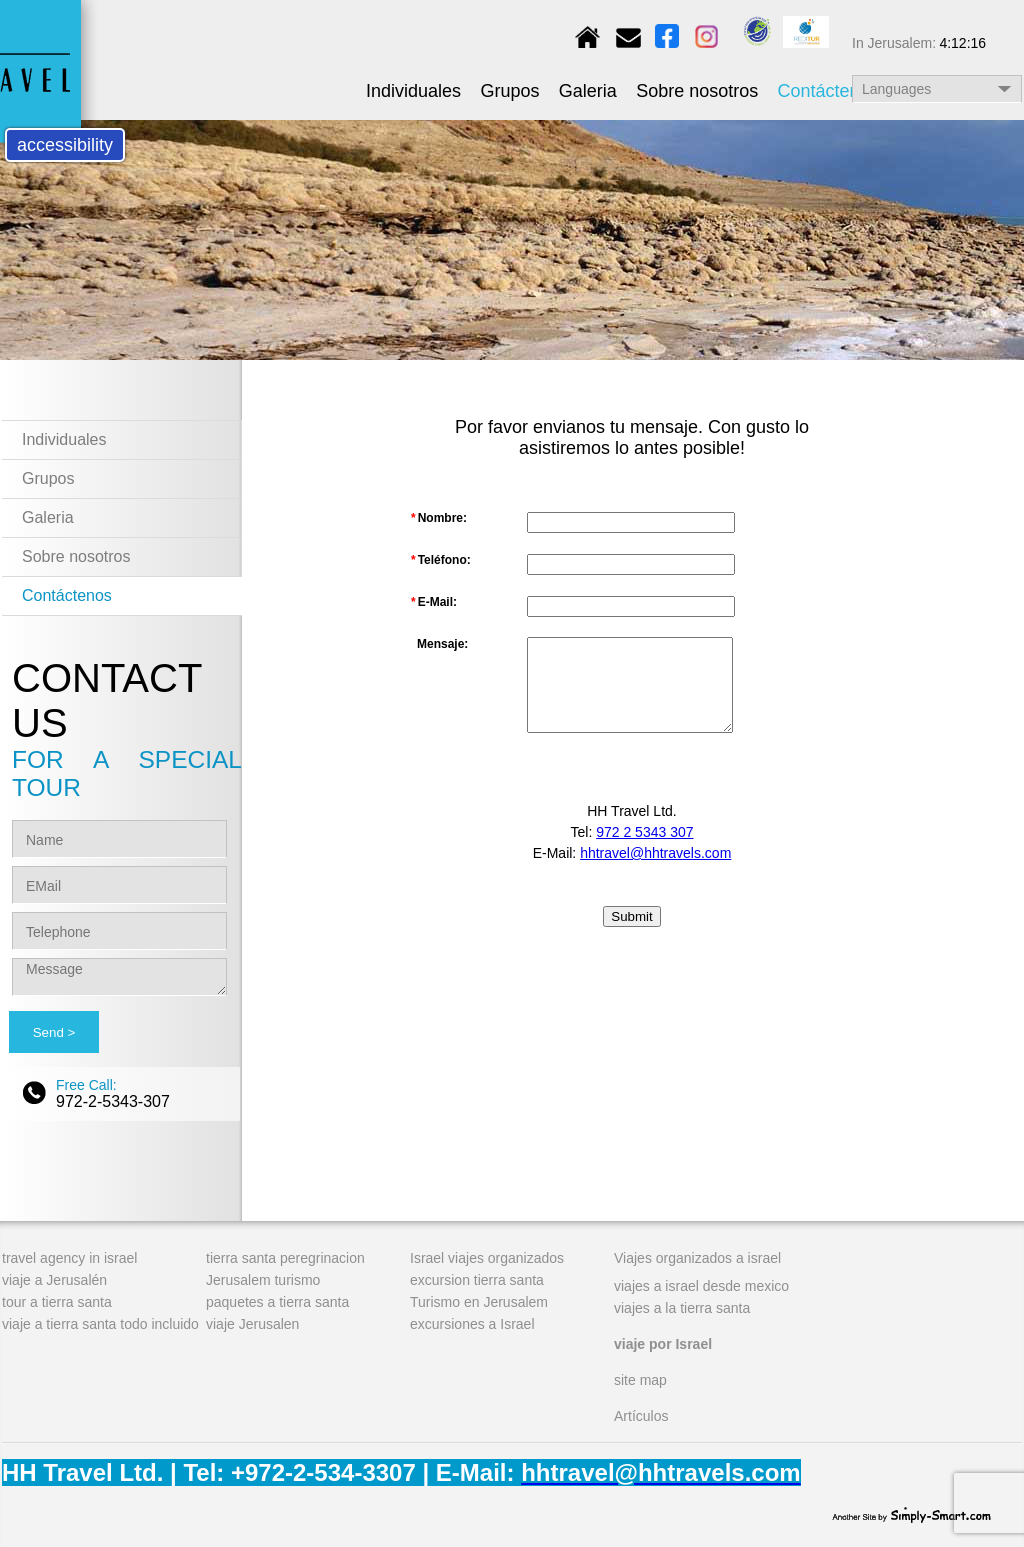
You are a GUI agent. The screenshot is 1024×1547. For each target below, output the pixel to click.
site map (640, 1380)
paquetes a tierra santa (277, 1302)
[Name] (119, 839)
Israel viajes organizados (487, 1258)
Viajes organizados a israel (697, 1258)
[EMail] (119, 885)
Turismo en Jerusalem (479, 1302)
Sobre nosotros (697, 91)
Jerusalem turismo (263, 1280)
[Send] (54, 1032)
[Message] (119, 977)
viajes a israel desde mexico (701, 1286)
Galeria (588, 91)
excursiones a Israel (472, 1324)
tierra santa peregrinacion (285, 1258)
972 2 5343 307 (644, 832)
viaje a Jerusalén (54, 1280)
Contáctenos (828, 91)
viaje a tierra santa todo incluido (100, 1324)
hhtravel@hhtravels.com (655, 853)
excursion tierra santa (477, 1280)
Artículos (641, 1416)
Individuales (413, 91)
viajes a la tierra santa (682, 1308)
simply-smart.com (911, 1513)
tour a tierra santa (57, 1302)
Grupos (509, 91)
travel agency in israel (69, 1258)
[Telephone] (119, 931)
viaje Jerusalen (252, 1324)
